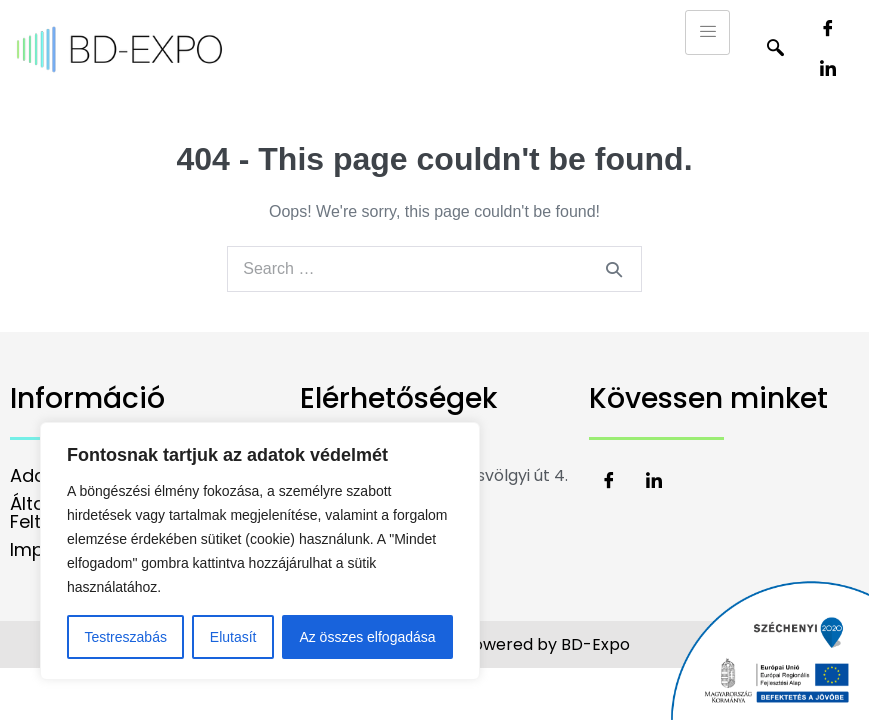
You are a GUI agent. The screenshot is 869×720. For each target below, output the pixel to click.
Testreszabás (125, 637)
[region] (260, 551)
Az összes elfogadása (367, 637)
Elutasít (233, 637)
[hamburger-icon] (707, 32)
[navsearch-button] (775, 50)
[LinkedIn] (828, 70)
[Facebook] (828, 30)
